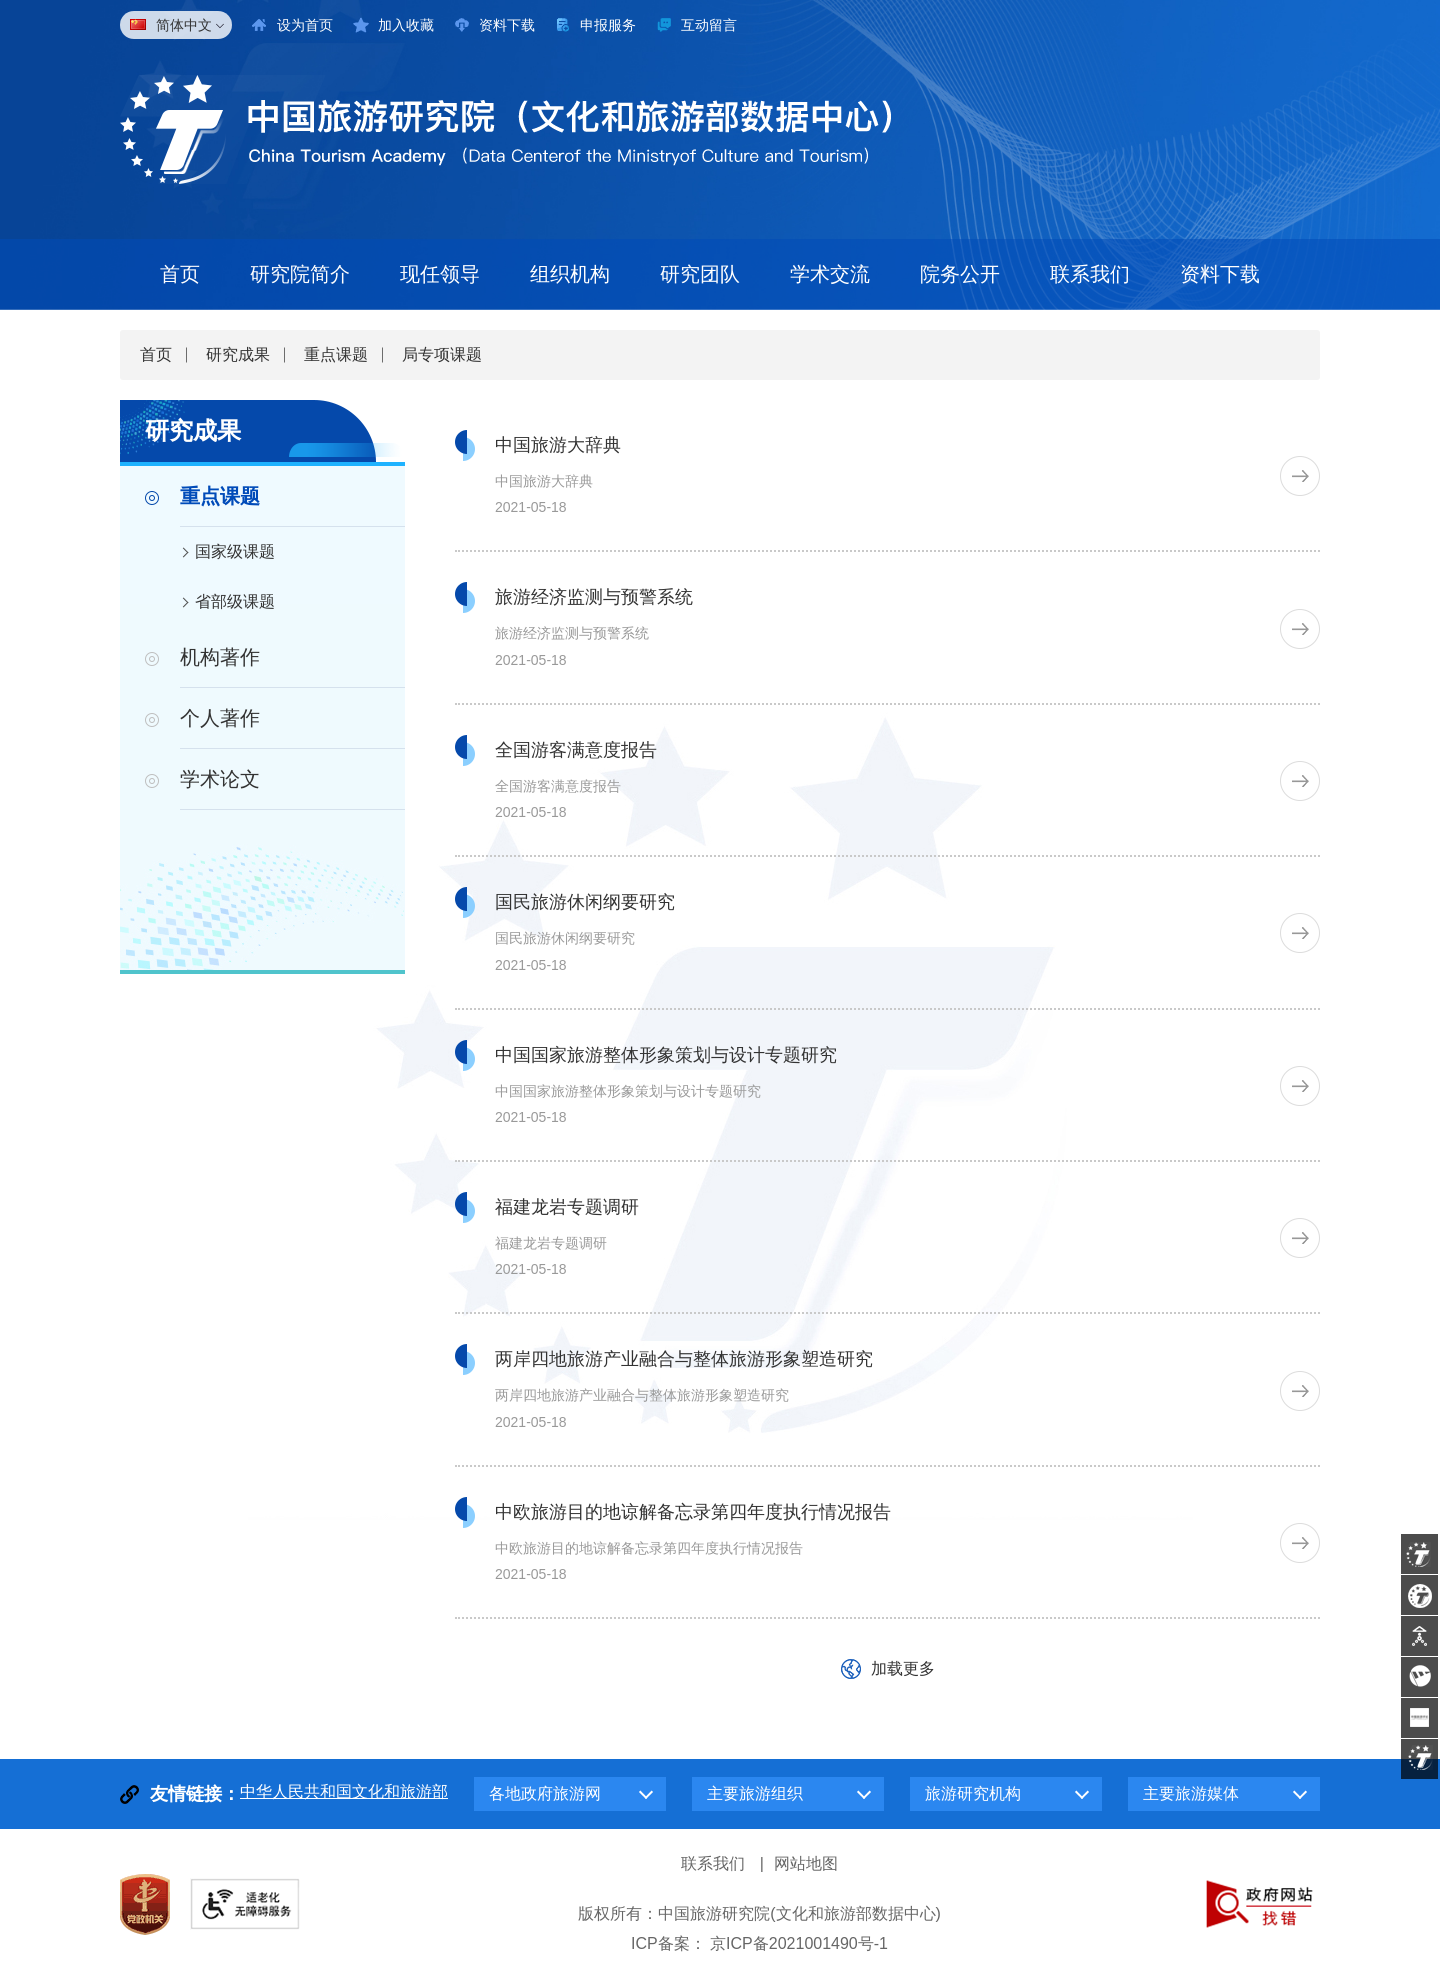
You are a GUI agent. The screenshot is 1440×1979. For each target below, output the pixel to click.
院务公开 (960, 274)
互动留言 (709, 25)
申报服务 (608, 25)
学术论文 (220, 779)
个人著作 (220, 718)
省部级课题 (235, 601)
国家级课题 (235, 551)
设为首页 (305, 25)
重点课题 (336, 354)
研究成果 (238, 354)
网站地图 (806, 1863)
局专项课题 (442, 354)
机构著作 (220, 657)
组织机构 (570, 274)
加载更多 (903, 1668)
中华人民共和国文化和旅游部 (344, 1791)
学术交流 (830, 274)
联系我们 (1090, 274)
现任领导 (440, 274)
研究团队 (700, 274)
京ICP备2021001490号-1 (799, 1943)
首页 (180, 274)
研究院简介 (300, 274)
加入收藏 (406, 25)
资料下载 (507, 25)
